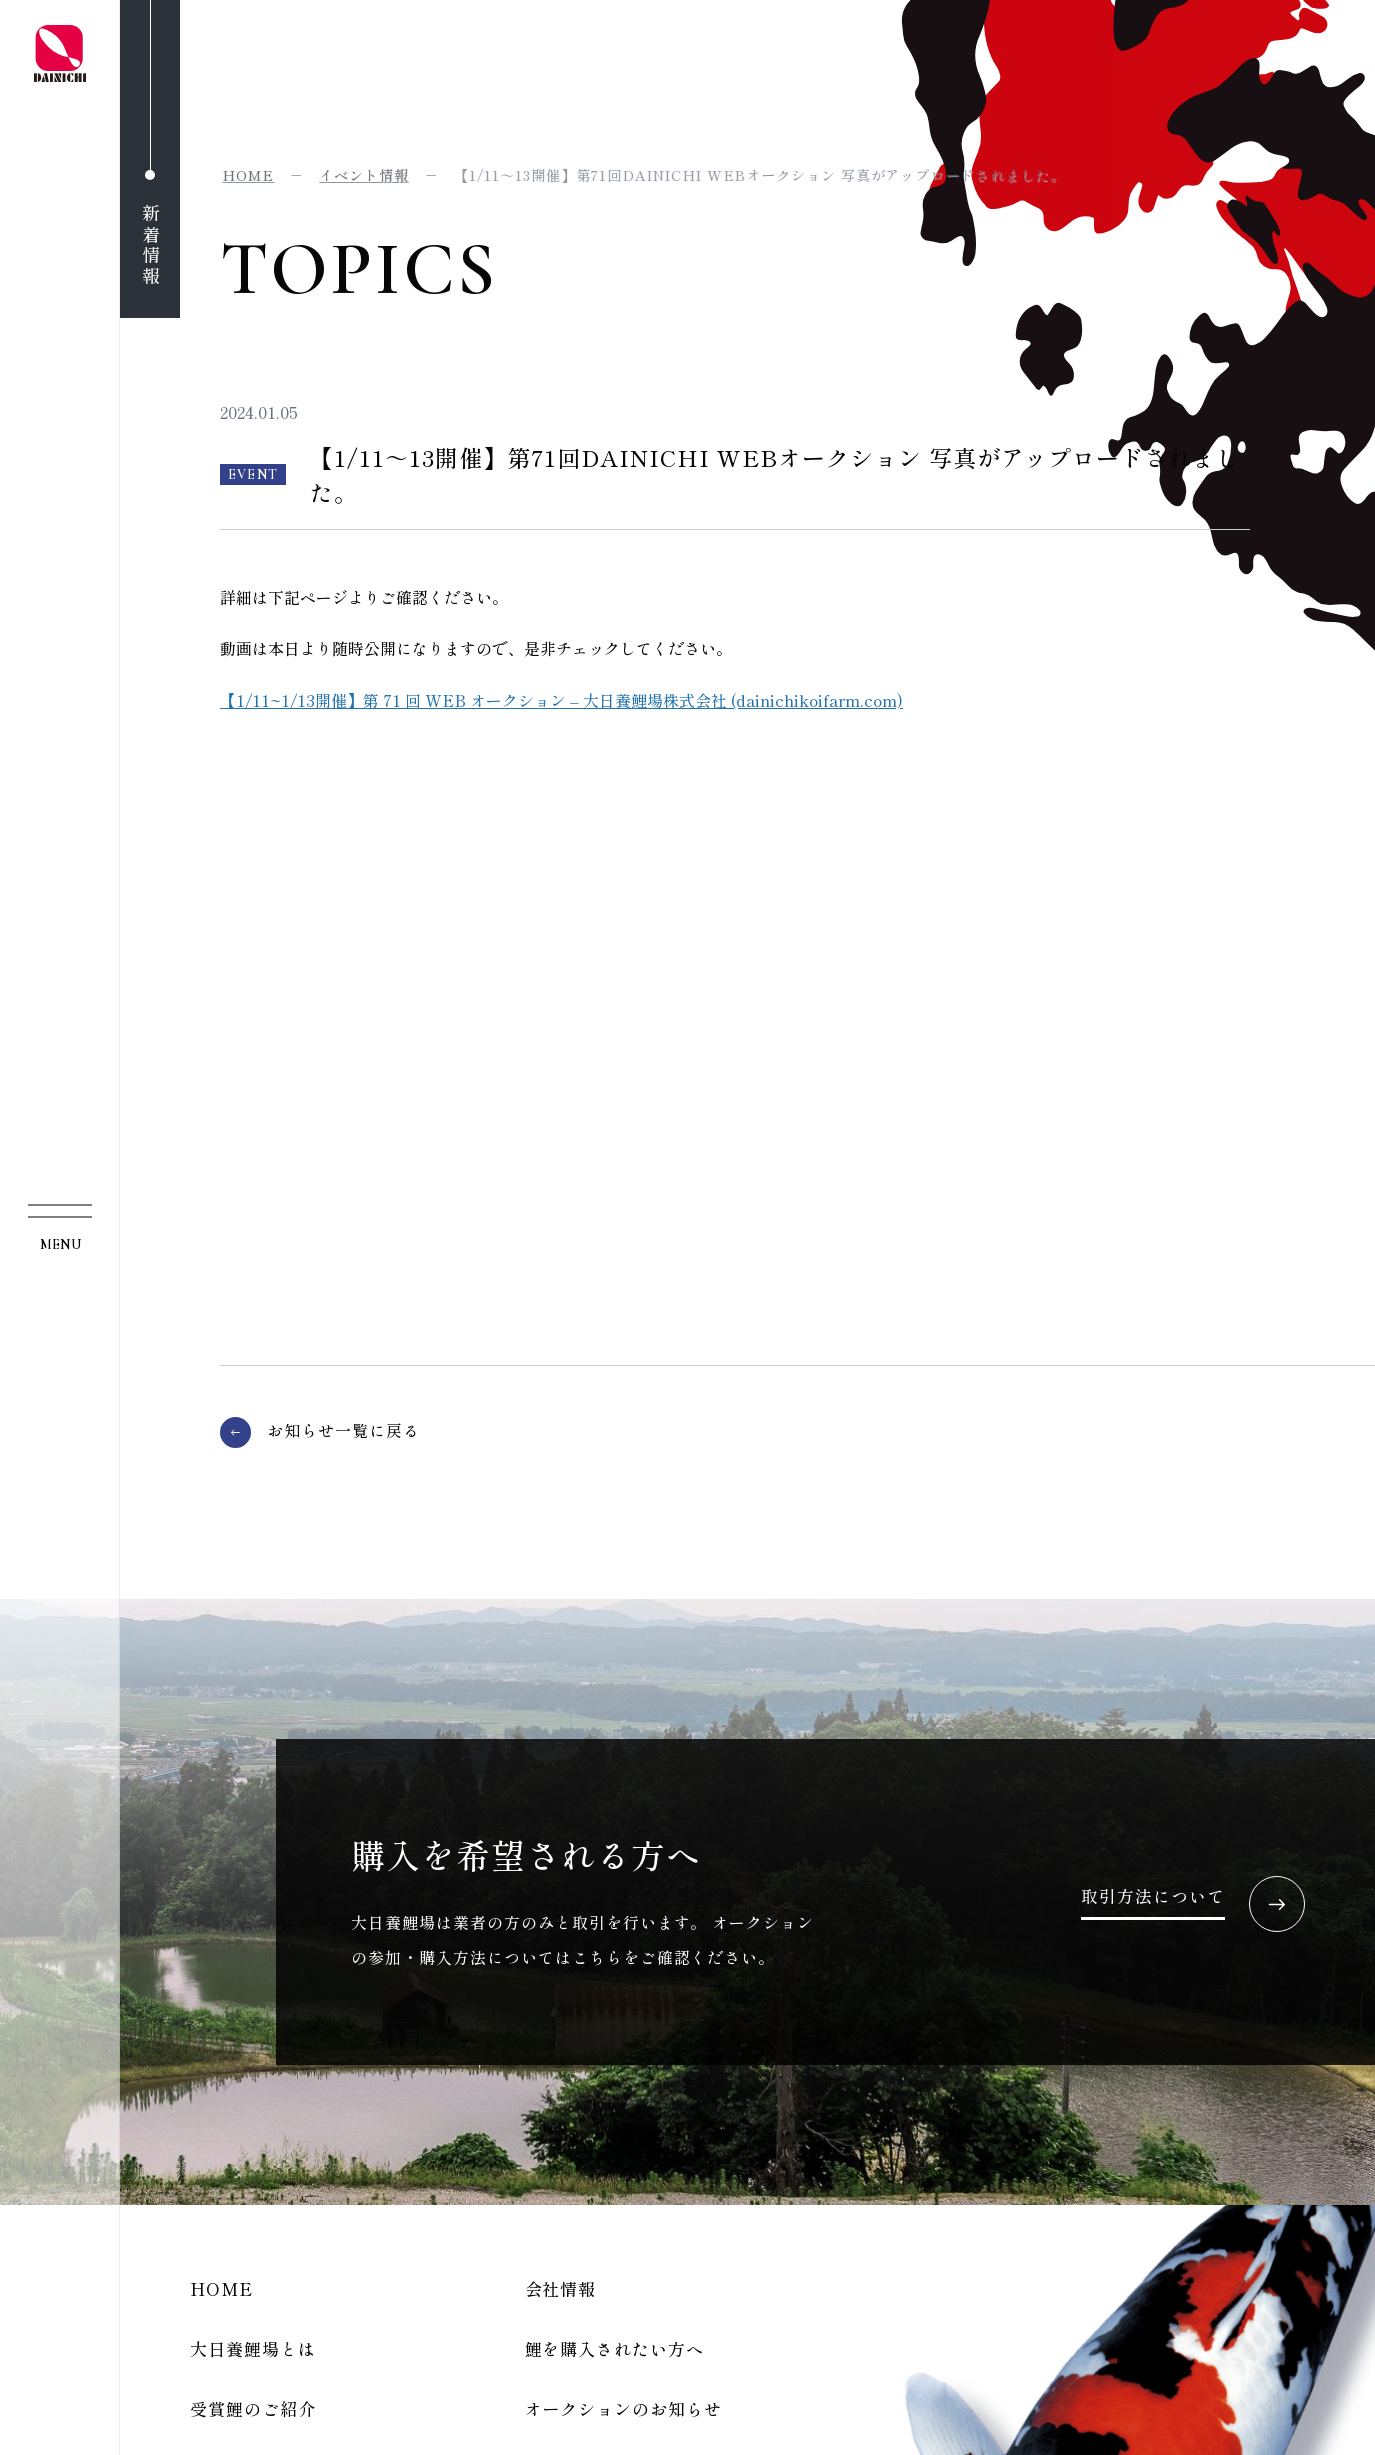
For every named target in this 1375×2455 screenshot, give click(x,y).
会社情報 (561, 2288)
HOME (221, 2288)
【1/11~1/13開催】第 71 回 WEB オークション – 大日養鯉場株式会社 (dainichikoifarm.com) (561, 700)
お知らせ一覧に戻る (343, 1431)
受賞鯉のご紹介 (253, 2408)
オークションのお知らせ (624, 2408)
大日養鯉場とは (253, 2348)
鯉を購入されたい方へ (615, 2348)
